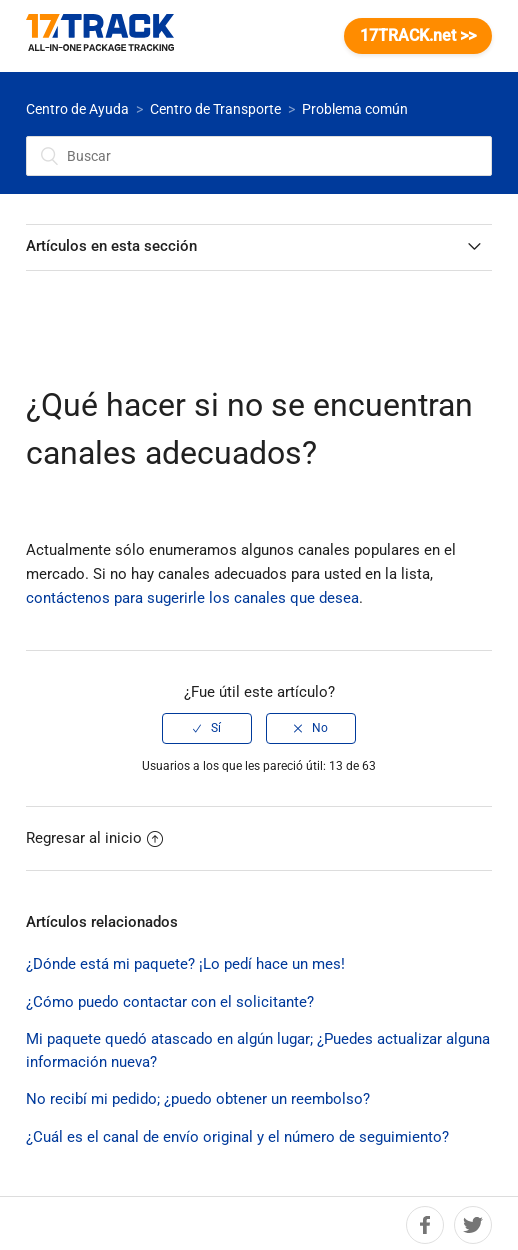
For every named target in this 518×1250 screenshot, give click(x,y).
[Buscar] (259, 156)
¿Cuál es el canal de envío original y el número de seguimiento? (237, 1137)
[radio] (207, 728)
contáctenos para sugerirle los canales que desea (192, 598)
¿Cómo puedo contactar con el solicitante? (170, 1002)
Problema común (355, 109)
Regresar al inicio (94, 838)
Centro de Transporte (215, 109)
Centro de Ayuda (77, 109)
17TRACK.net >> (418, 35)
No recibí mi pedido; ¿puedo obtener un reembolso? (198, 1099)
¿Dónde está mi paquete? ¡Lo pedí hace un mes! (185, 964)
